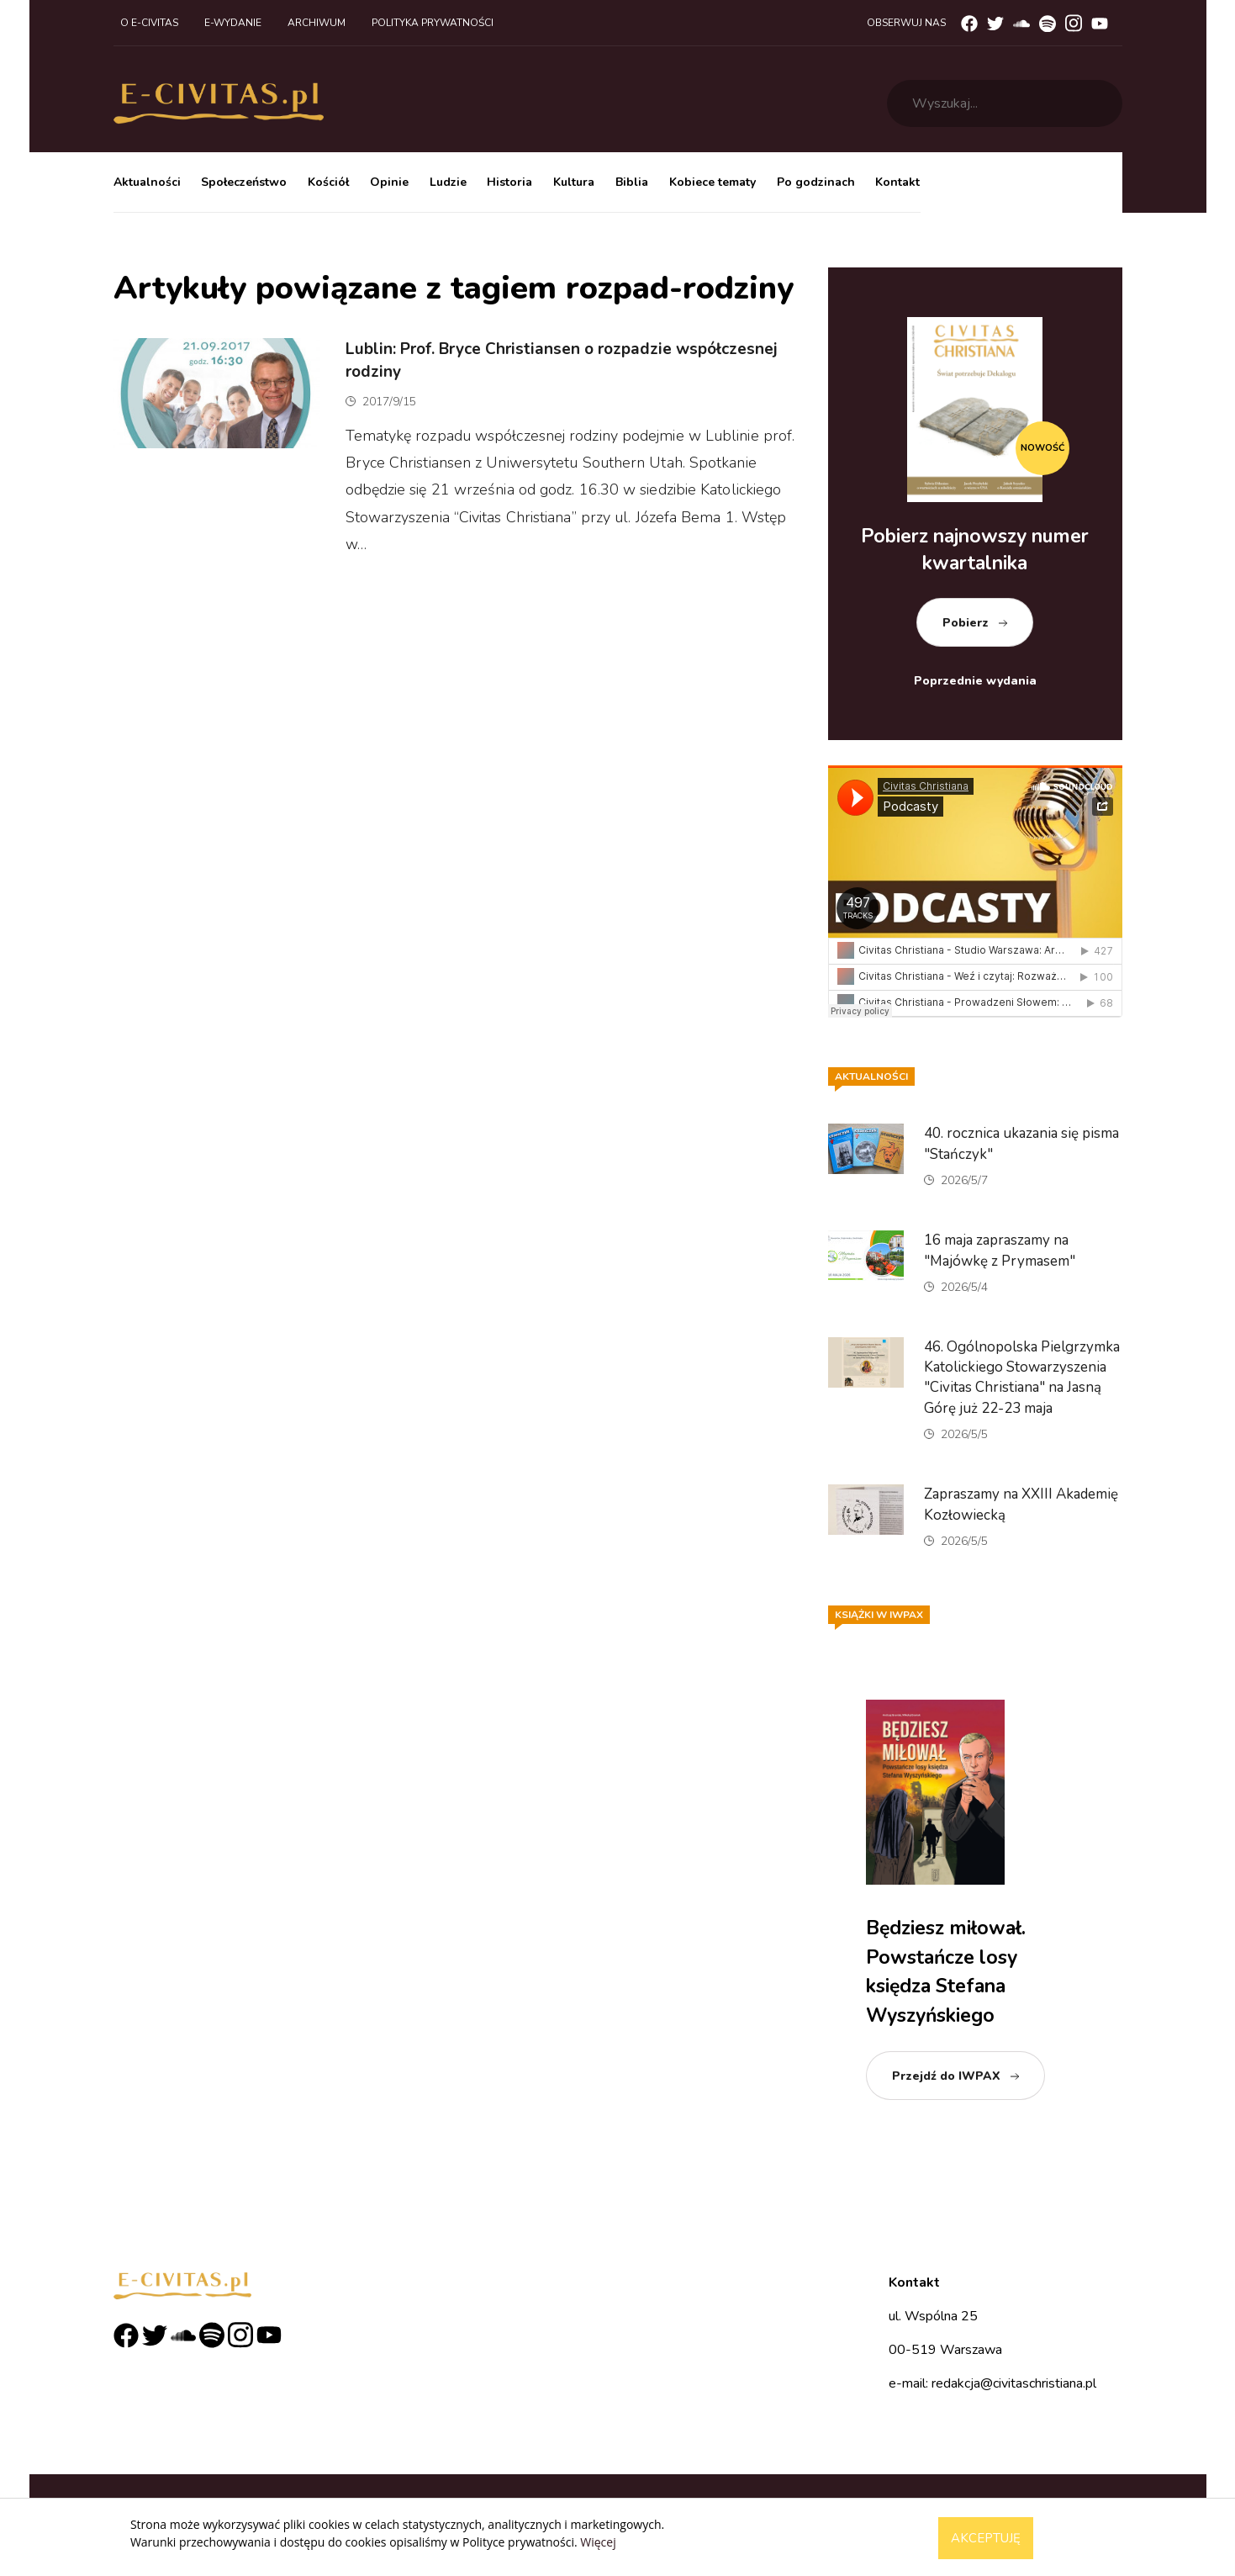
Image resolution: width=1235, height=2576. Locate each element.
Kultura (573, 182)
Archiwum (317, 22)
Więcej (597, 2542)
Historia (509, 182)
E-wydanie (232, 22)
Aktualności (147, 182)
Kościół (328, 182)
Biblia (631, 182)
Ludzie (448, 182)
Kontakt (897, 182)
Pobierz (965, 623)
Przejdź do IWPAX (946, 2076)
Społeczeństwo (244, 182)
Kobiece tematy (712, 182)
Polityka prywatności (432, 22)
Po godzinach (816, 182)
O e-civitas (149, 22)
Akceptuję (986, 2538)
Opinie (389, 182)
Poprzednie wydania (975, 681)
